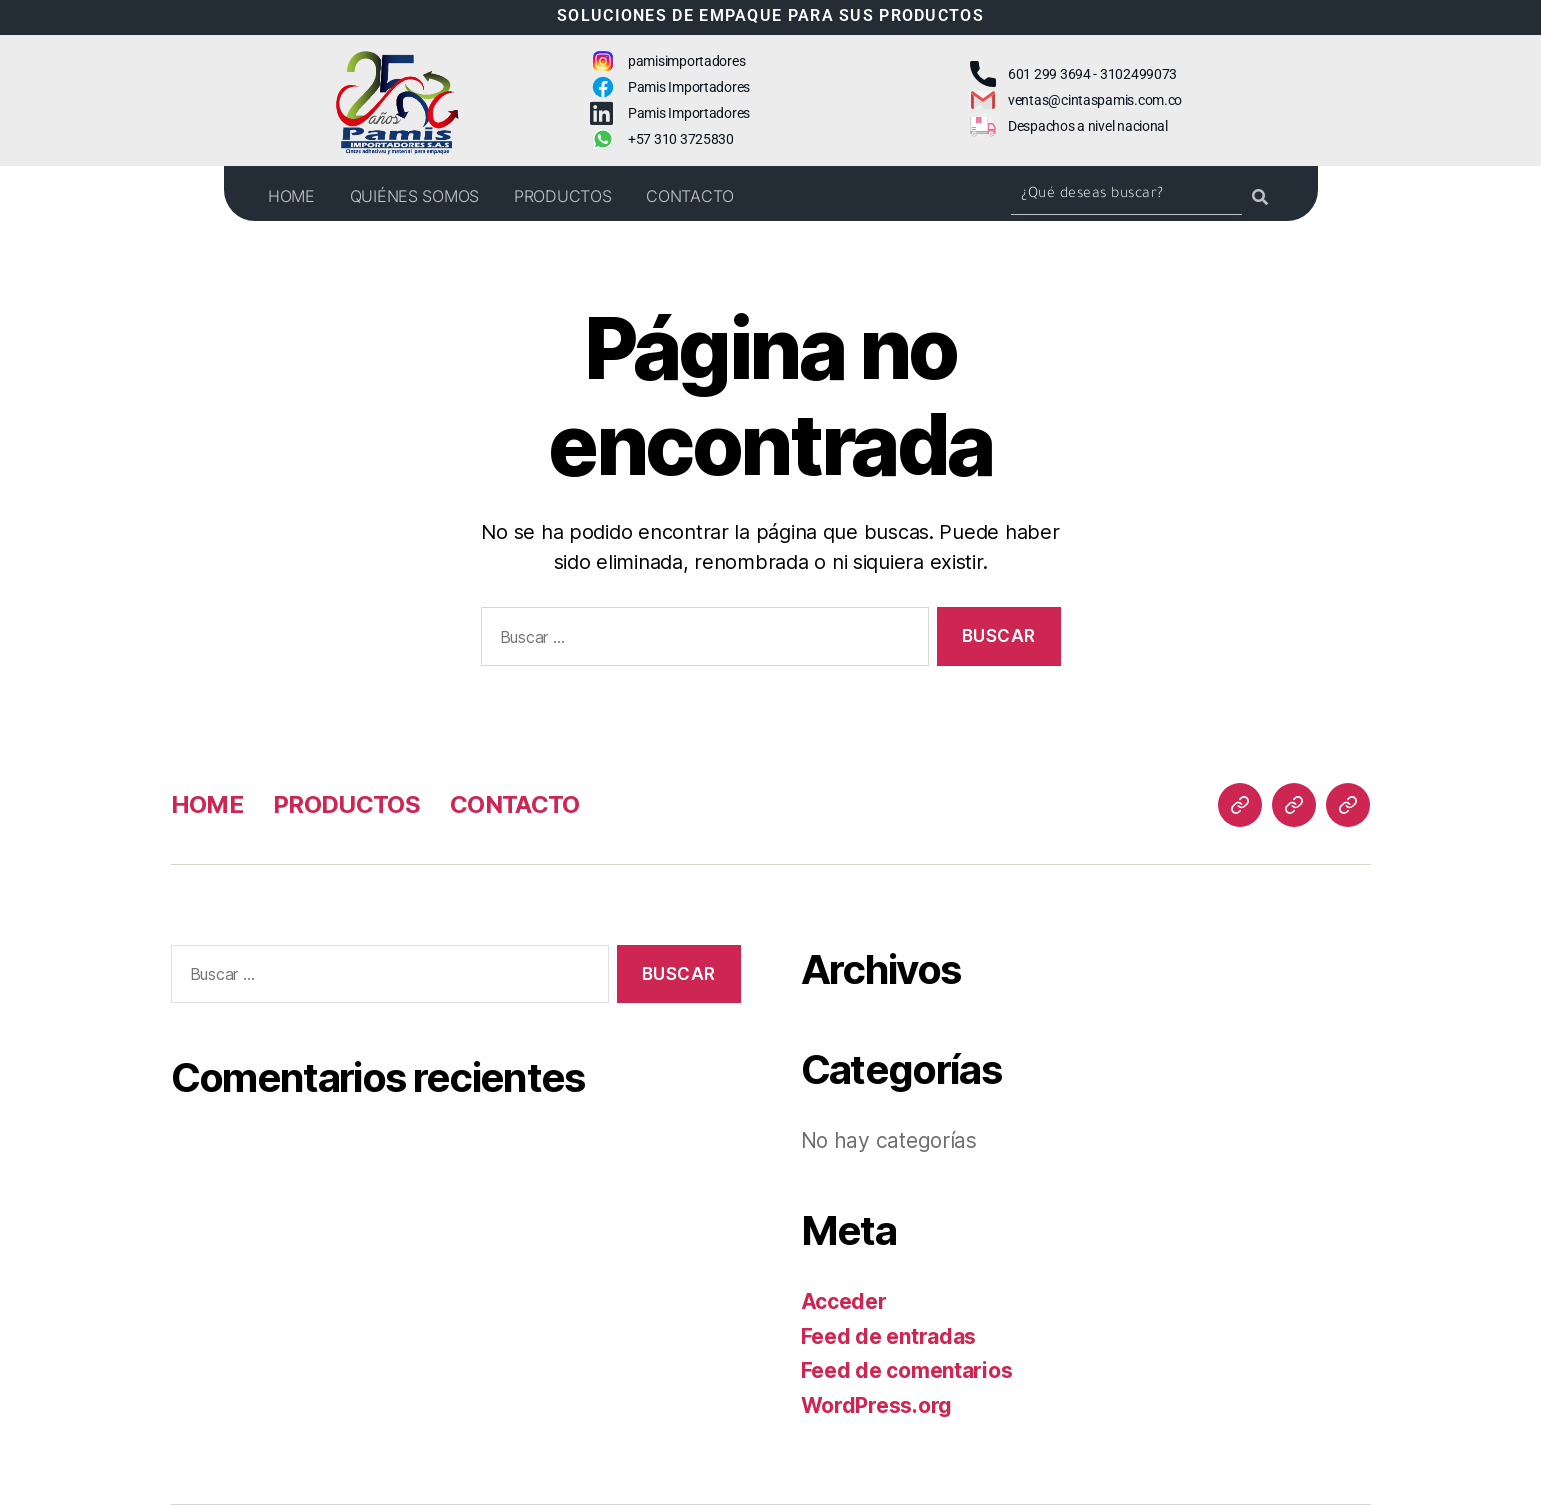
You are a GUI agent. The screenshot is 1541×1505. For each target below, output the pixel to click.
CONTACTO (690, 196)
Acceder (844, 1301)
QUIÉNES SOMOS (415, 196)
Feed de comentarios (907, 1370)
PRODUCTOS (563, 196)
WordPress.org (877, 1405)
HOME (291, 196)
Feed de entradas (889, 1336)
